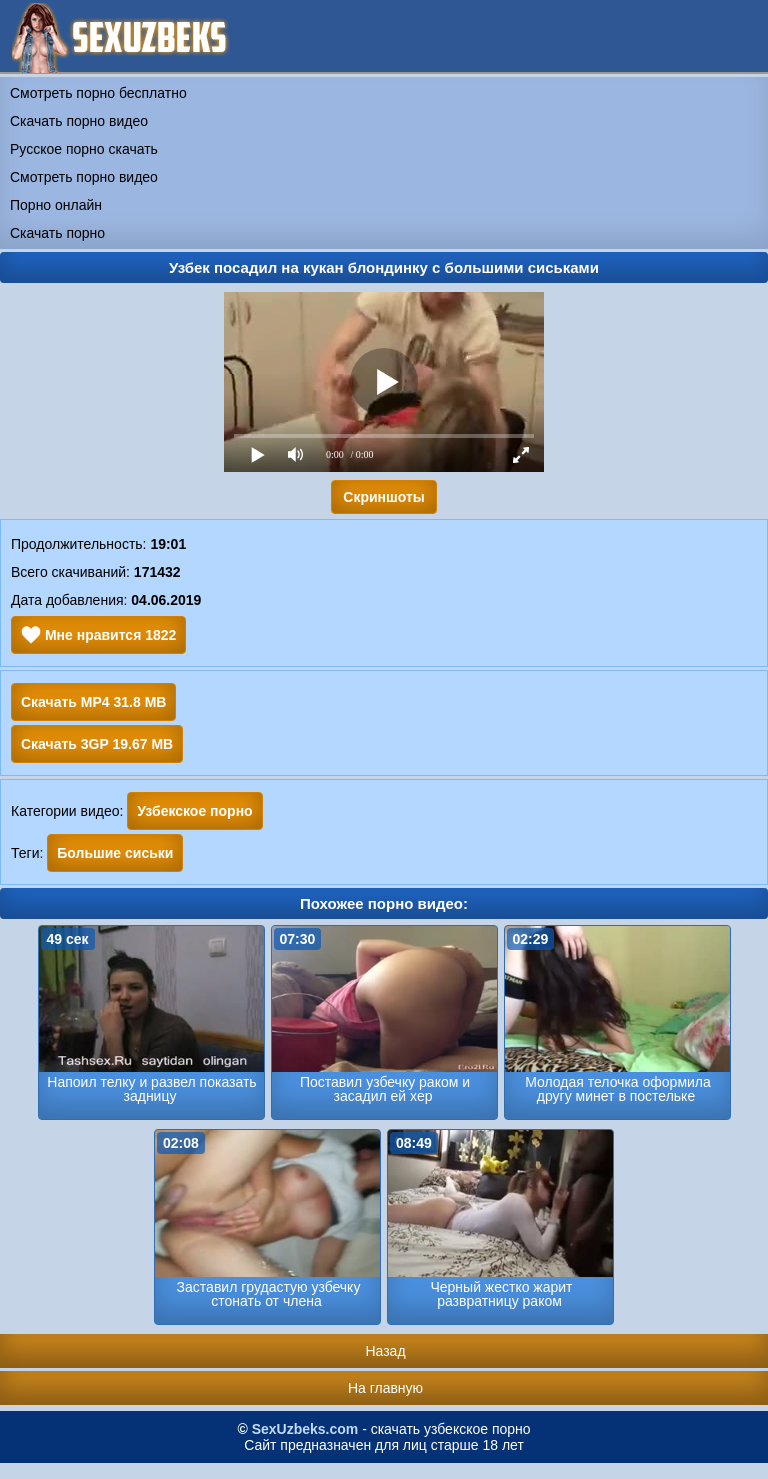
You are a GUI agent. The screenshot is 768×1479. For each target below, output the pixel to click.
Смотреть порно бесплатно (98, 93)
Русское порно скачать (84, 149)
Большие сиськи (115, 853)
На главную (385, 1388)
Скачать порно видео (79, 121)
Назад (385, 1351)
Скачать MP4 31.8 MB (93, 702)
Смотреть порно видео (84, 177)
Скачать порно (57, 233)
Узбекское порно (194, 811)
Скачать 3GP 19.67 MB (97, 744)
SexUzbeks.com (305, 1429)
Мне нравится (98, 635)
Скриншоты (383, 497)
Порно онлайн (56, 205)
